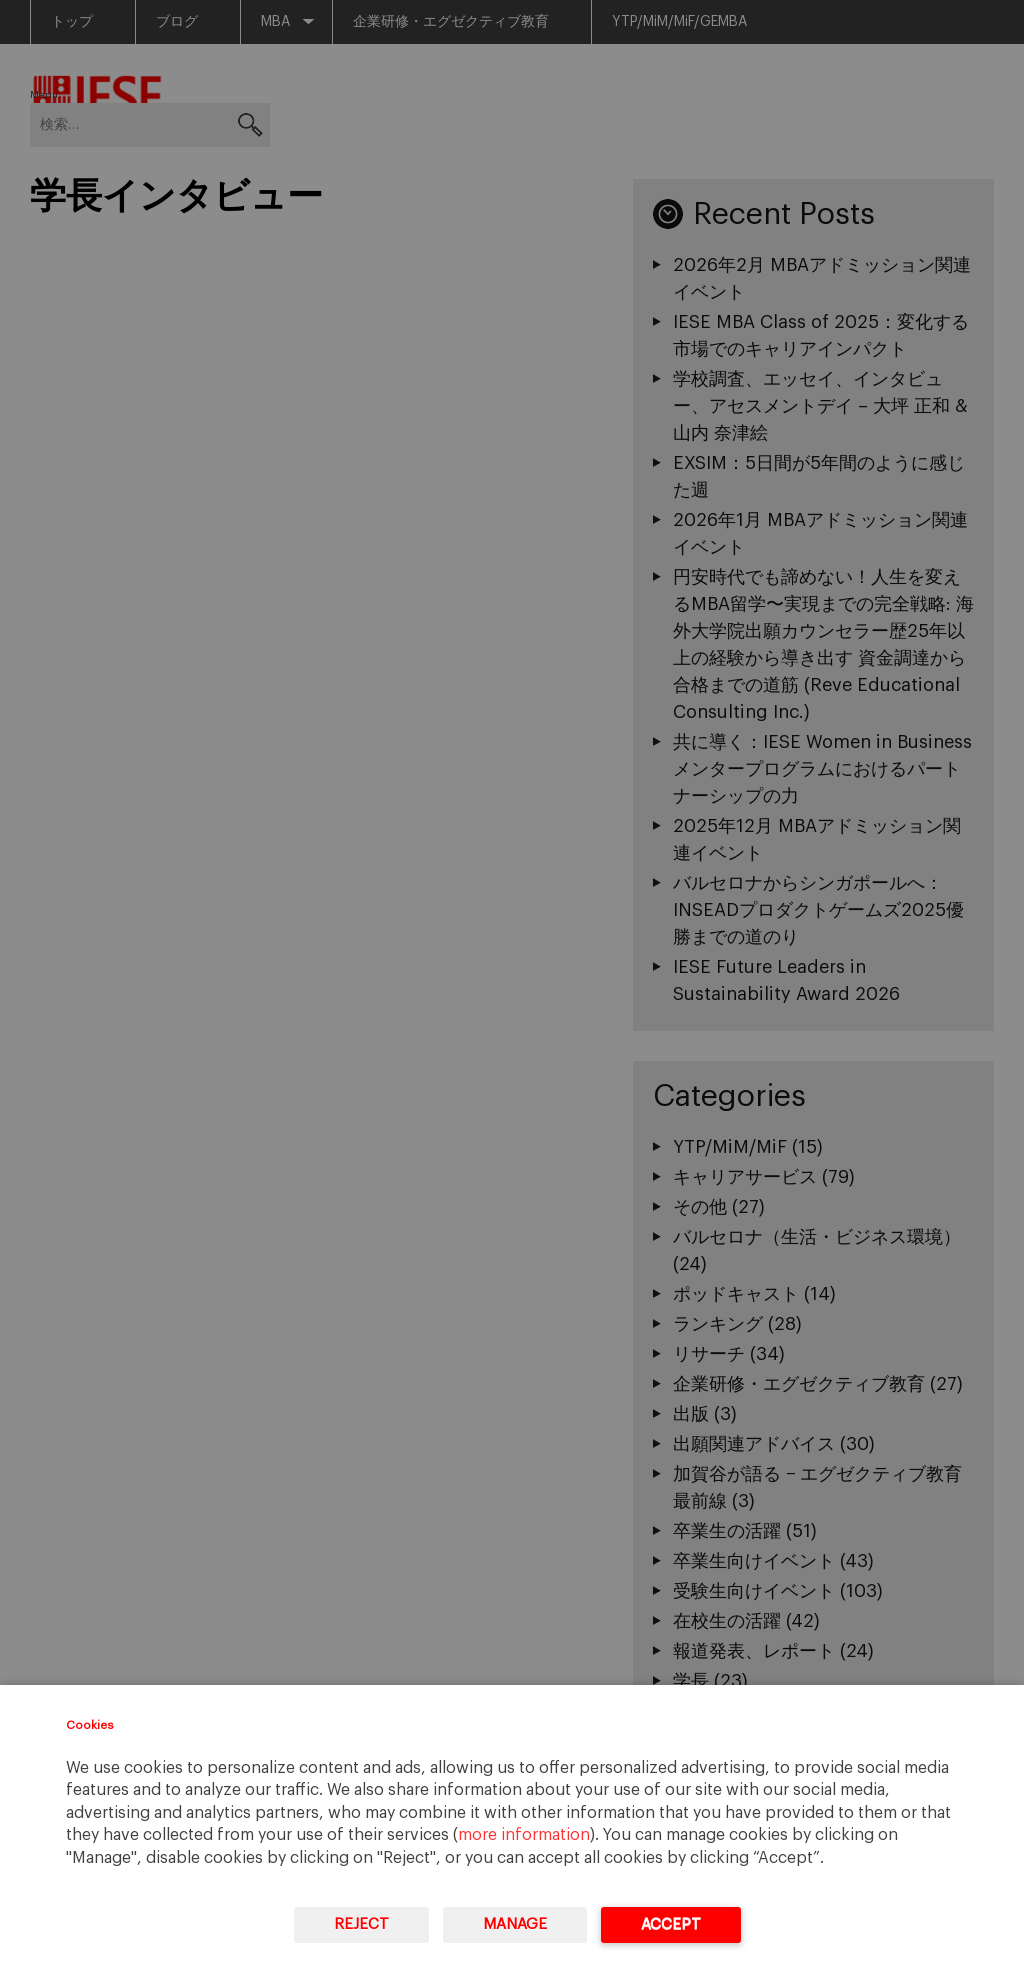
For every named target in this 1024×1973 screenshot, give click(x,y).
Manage (515, 1924)
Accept (671, 1924)
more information (524, 1835)
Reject (361, 1924)
